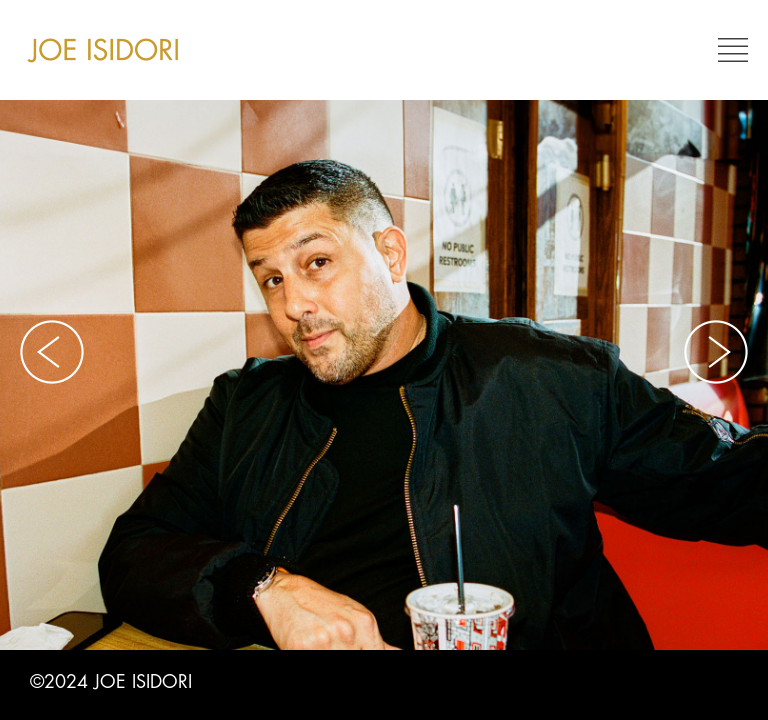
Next (716, 352)
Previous (52, 352)
